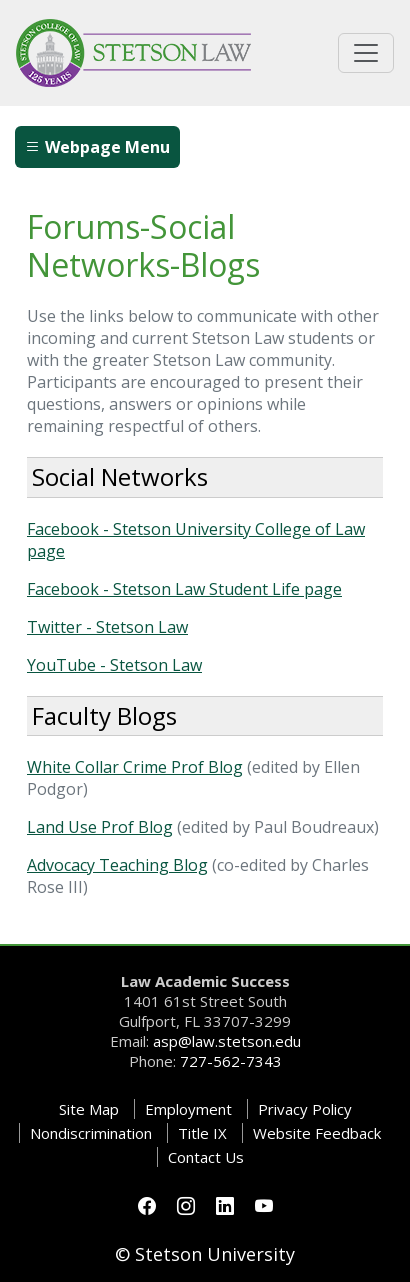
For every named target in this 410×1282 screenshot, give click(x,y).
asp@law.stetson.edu (227, 1041)
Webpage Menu (97, 147)
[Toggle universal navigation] (366, 53)
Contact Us (206, 1157)
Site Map (89, 1109)
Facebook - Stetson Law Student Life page (184, 589)
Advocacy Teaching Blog (117, 865)
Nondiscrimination (91, 1133)
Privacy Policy (305, 1109)
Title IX (202, 1133)
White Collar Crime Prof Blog (135, 767)
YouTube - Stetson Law (114, 665)
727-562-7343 (231, 1061)
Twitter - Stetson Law (107, 627)
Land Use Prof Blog (100, 827)
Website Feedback (317, 1133)
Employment (188, 1109)
